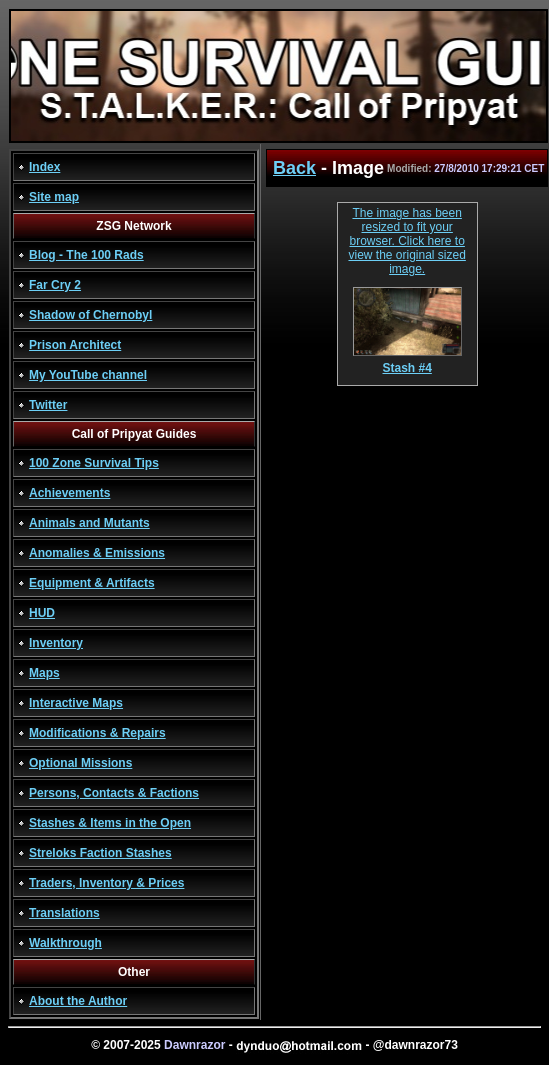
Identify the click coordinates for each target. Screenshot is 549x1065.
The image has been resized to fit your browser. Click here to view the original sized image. (406, 241)
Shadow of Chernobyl (90, 315)
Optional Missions (80, 763)
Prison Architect (75, 345)
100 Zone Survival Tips (94, 463)
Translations (64, 913)
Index (44, 167)
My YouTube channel (88, 375)
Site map (54, 197)
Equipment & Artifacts (92, 583)
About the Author (78, 1001)
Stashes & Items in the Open (110, 823)
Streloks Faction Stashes (100, 853)
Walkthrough (65, 943)
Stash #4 (407, 362)
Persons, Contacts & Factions (114, 793)
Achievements (69, 493)
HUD (42, 613)
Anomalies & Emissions (97, 553)
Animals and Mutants (89, 523)
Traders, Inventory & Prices (106, 883)
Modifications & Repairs (97, 733)
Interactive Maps (76, 703)
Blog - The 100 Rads (86, 255)
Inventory (56, 643)
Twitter (48, 405)
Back (294, 168)
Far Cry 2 (55, 285)
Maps (44, 673)
